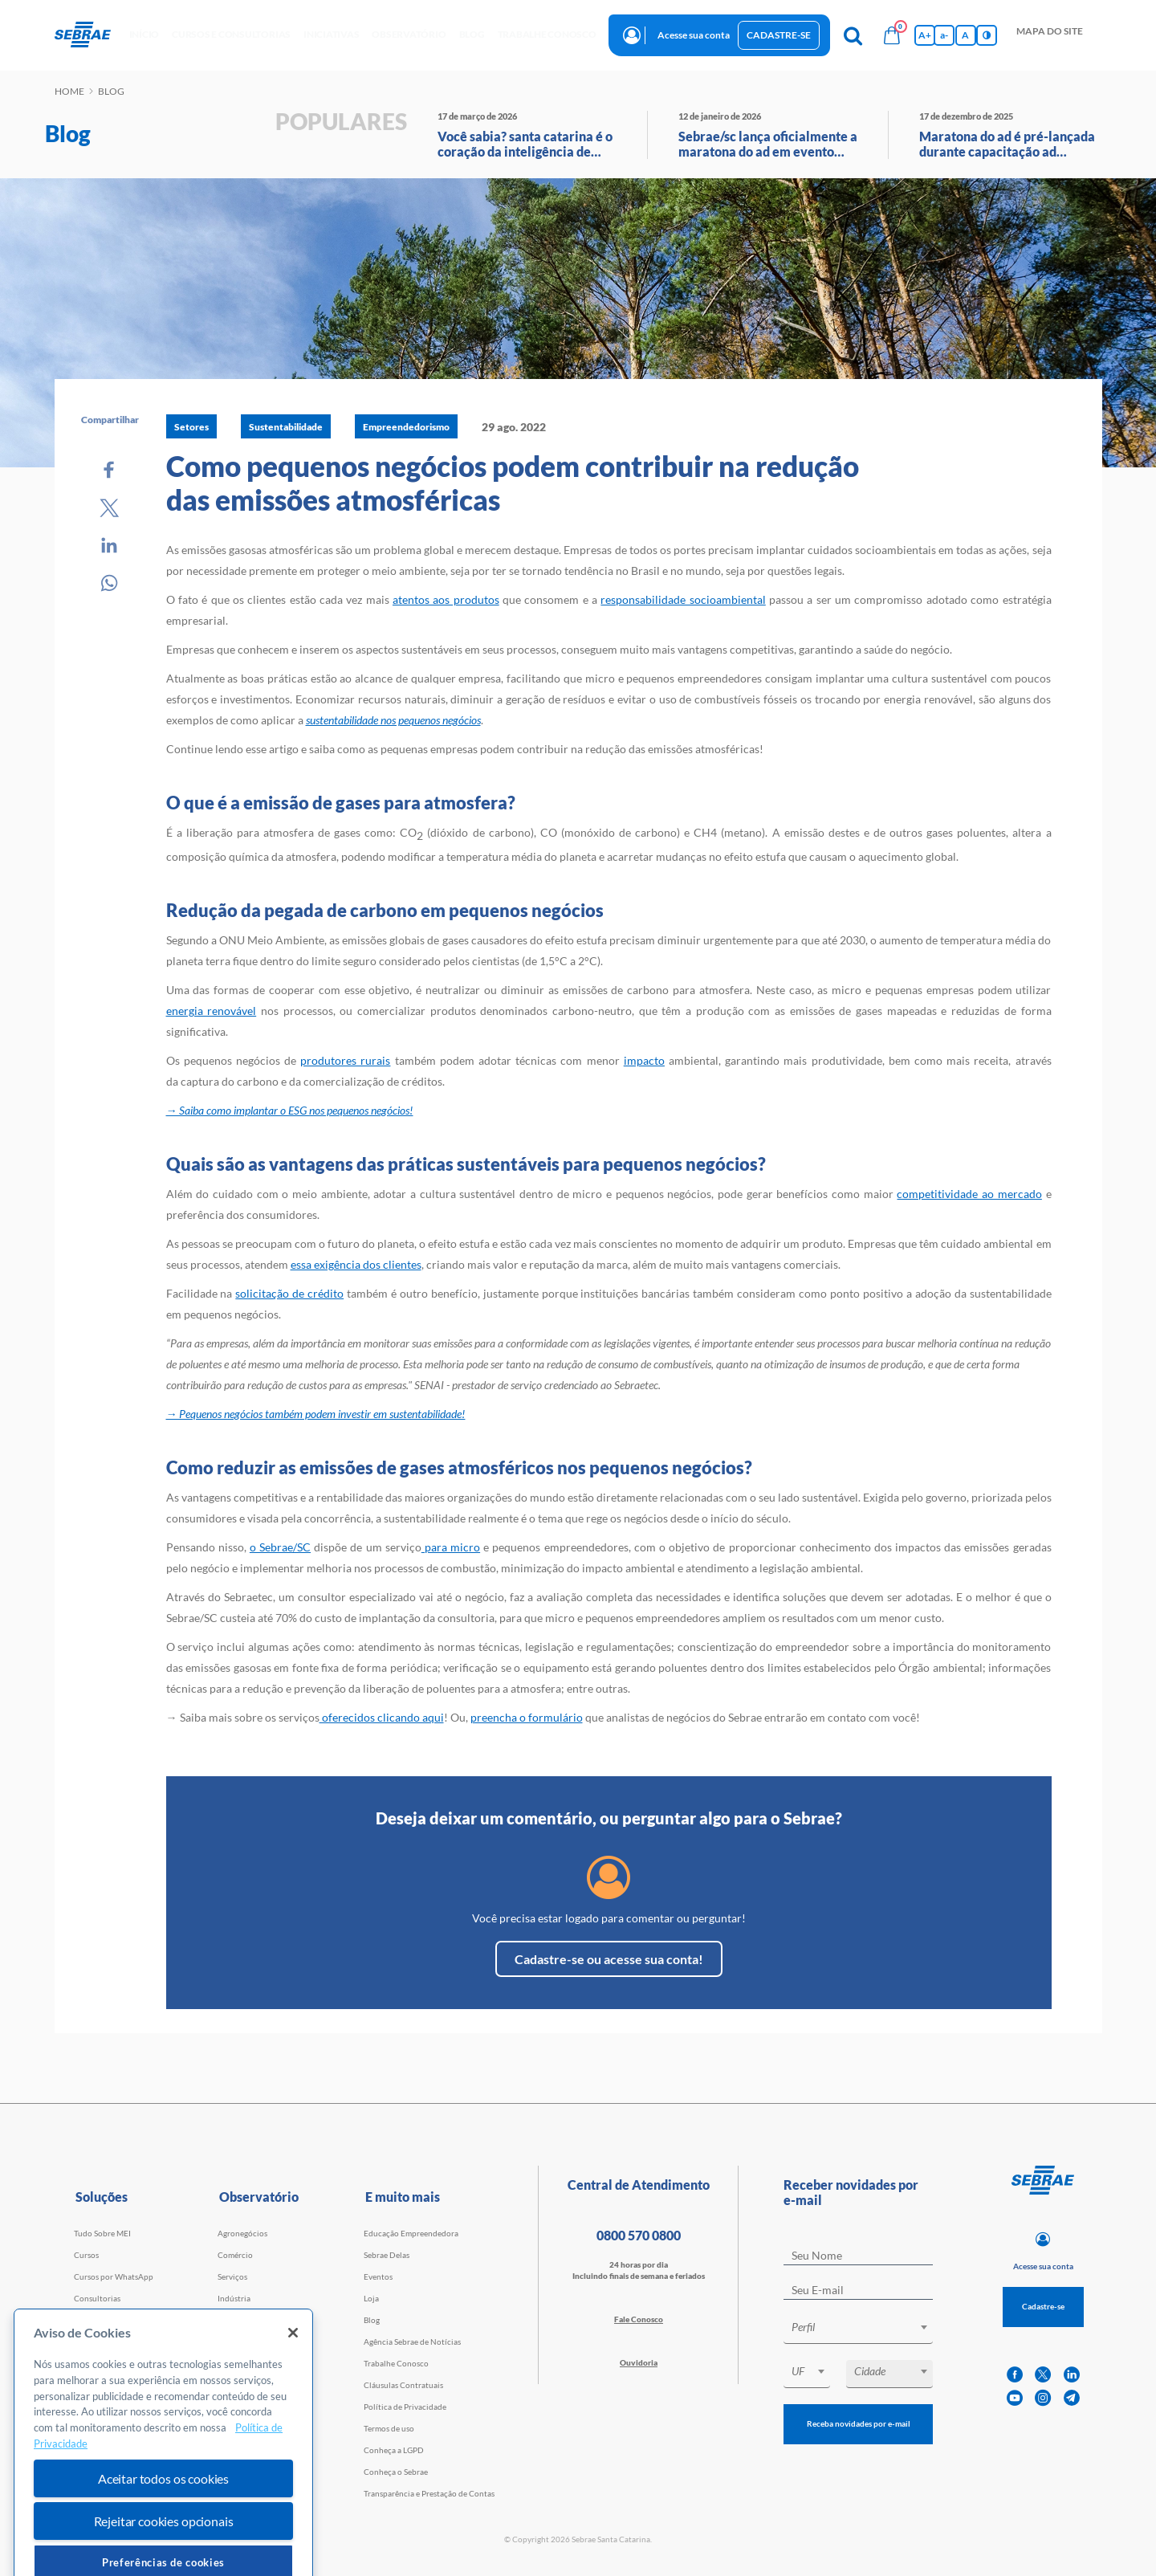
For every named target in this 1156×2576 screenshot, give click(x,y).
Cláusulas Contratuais (403, 2385)
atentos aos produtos (446, 599)
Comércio (235, 2255)
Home (69, 91)
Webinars (91, 2341)
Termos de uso (389, 2428)
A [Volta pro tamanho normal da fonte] (965, 35)
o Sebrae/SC (280, 1547)
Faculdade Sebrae (105, 2320)
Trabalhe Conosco (396, 2363)
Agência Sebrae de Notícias (412, 2341)
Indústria (234, 2298)
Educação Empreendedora (411, 2233)
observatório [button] (409, 34)
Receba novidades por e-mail (858, 2423)
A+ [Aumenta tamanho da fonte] (924, 35)
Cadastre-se (779, 35)
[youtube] (1015, 2398)
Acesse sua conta (693, 35)
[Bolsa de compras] (892, 35)
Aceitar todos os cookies (163, 2523)
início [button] (144, 34)
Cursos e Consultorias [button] (231, 34)
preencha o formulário (526, 1717)
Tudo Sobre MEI (102, 2233)
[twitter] (1043, 2374)
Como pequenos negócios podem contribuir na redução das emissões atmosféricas (512, 482)
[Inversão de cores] (986, 35)
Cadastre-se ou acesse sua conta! (609, 1959)
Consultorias (97, 2298)
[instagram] (1043, 2398)
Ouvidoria (638, 2362)
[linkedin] (1072, 2374)
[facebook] (1015, 2374)
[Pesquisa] (853, 35)
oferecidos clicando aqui (382, 1717)
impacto (644, 1060)
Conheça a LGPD (394, 2450)
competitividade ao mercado (969, 1193)
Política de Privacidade (405, 2406)
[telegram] (1072, 2398)
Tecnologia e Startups (256, 2320)
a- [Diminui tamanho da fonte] (944, 35)
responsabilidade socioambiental (682, 599)
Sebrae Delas (386, 2255)
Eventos (378, 2276)
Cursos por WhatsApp (113, 2276)
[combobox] (858, 2330)
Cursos (86, 2255)
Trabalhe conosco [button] (547, 34)
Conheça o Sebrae (396, 2471)
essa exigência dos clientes (356, 1264)
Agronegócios (242, 2233)
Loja (371, 2298)
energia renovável (211, 1010)
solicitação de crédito (289, 1293)
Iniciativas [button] (331, 34)
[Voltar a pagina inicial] (89, 35)
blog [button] (472, 34)
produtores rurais (345, 1060)
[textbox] (866, 2327)
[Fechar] (293, 2377)
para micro (450, 1547)
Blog (372, 2320)
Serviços (232, 2276)
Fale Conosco (638, 2319)
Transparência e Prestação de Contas (429, 2493)
